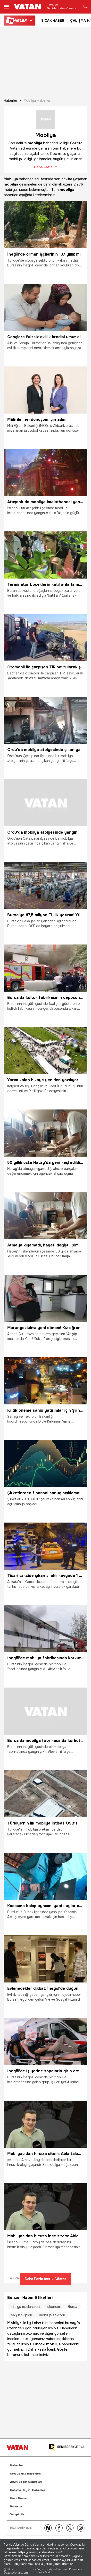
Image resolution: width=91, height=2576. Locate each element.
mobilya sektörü (52, 2315)
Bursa (72, 2306)
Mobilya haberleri (37, 100)
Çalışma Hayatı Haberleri (28, 2490)
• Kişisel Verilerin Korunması (65, 2569)
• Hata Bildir (44, 2572)
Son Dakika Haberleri (25, 2474)
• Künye (38, 2569)
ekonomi (54, 2306)
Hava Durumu (19, 2498)
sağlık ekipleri (21, 2315)
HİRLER (17, 20)
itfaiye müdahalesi (25, 2306)
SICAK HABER (52, 20)
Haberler (10, 100)
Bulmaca (16, 2506)
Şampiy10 (17, 2514)
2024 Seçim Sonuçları (26, 2482)
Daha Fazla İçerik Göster (45, 2279)
